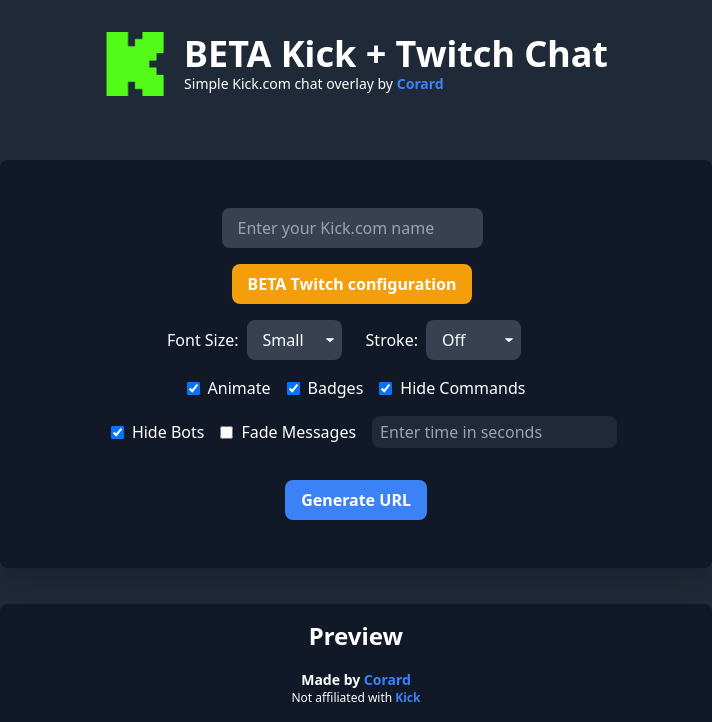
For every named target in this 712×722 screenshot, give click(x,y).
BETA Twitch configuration (352, 284)
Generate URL (356, 500)
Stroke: (392, 340)
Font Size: (203, 340)
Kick (407, 697)
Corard (420, 83)
